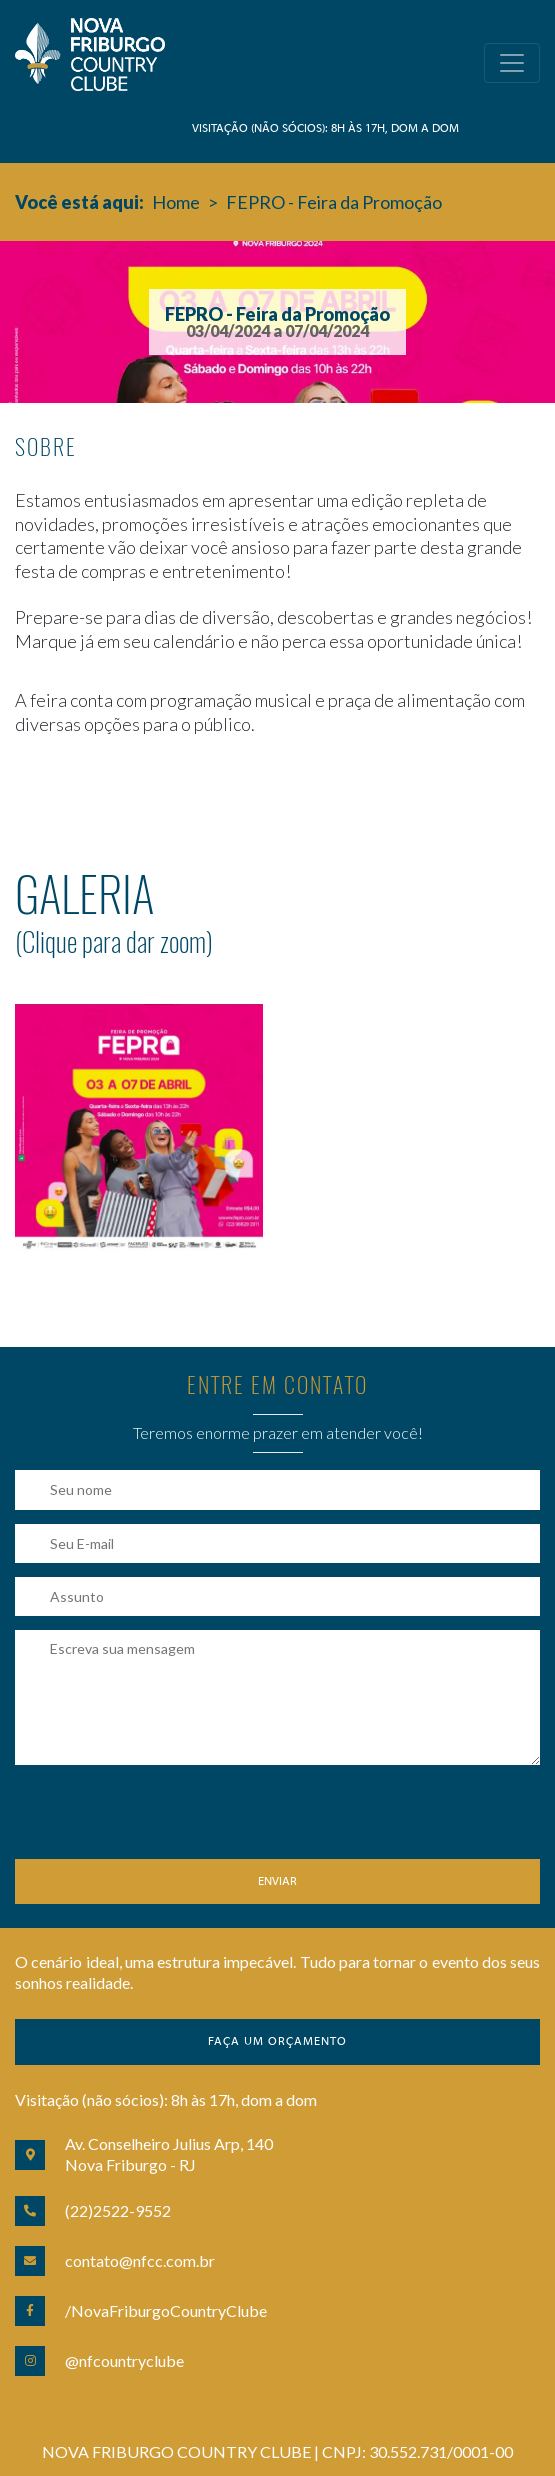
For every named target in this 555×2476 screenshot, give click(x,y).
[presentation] (167, 1820)
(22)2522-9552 (118, 2210)
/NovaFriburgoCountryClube (166, 2310)
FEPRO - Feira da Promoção (334, 202)
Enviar (277, 1882)
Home (176, 202)
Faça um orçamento (277, 2042)
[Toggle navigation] (512, 63)
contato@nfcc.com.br (140, 2260)
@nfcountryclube (124, 2360)
